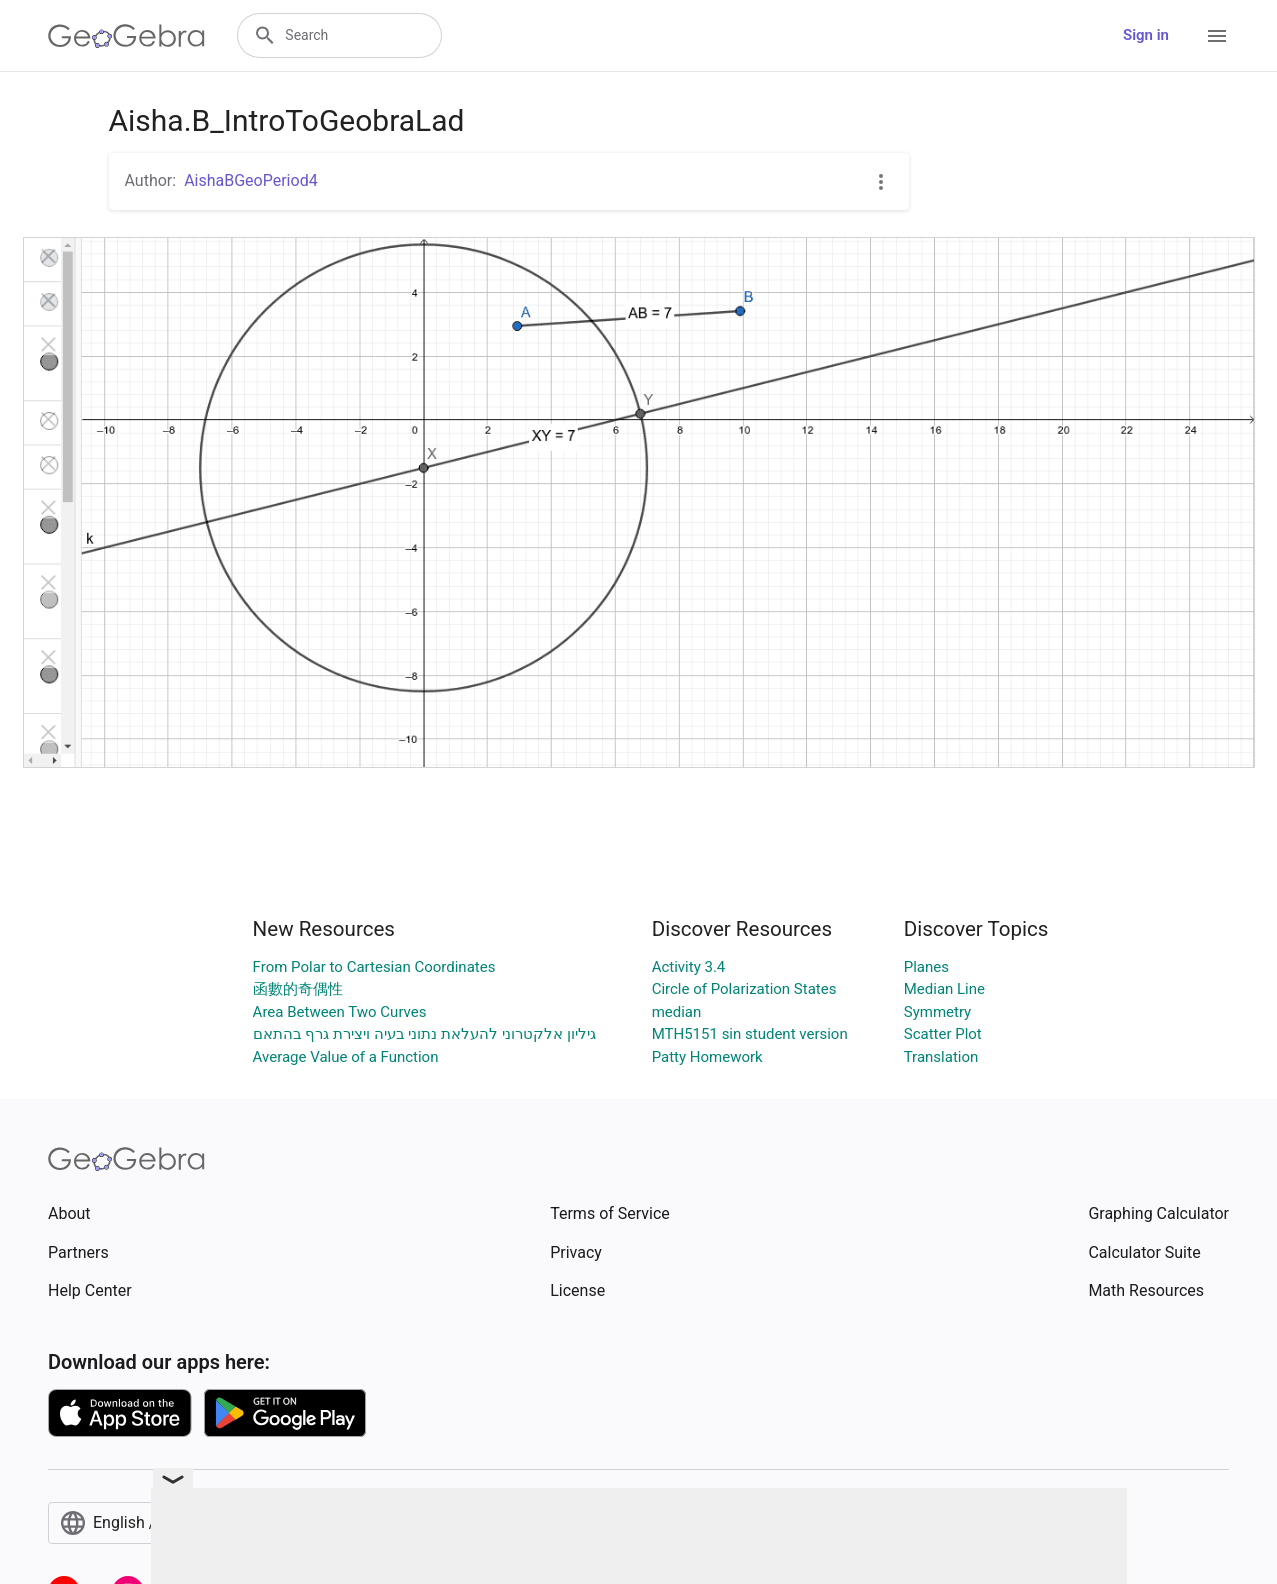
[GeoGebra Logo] (126, 36)
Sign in (1146, 35)
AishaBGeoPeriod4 (251, 180)
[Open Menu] (1217, 36)
